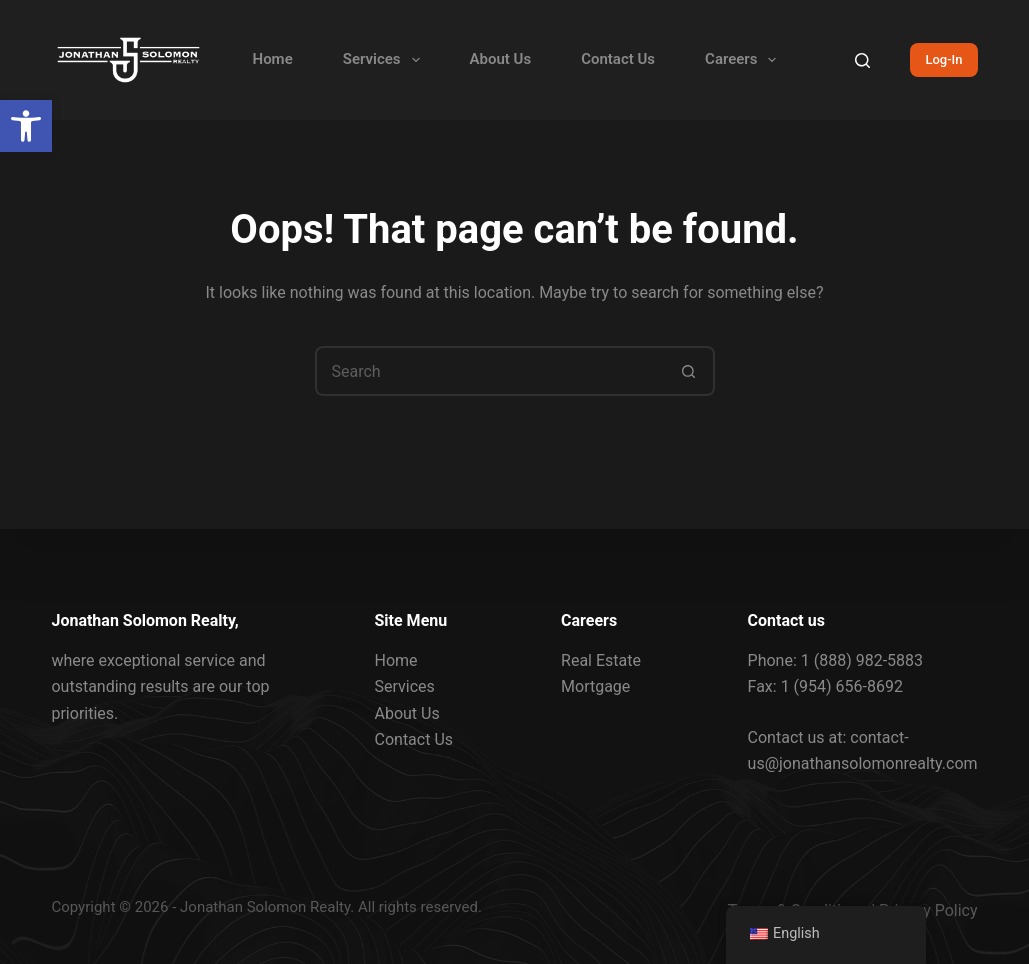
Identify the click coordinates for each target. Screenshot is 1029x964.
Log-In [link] (943, 59)
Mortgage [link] (595, 686)
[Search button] (690, 371)
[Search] (862, 60)
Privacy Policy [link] (928, 910)
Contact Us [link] (618, 59)
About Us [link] (501, 59)
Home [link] (273, 59)
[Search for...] (490, 371)
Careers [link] (744, 60)
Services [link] (385, 60)
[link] (26, 126)
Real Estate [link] (601, 660)
